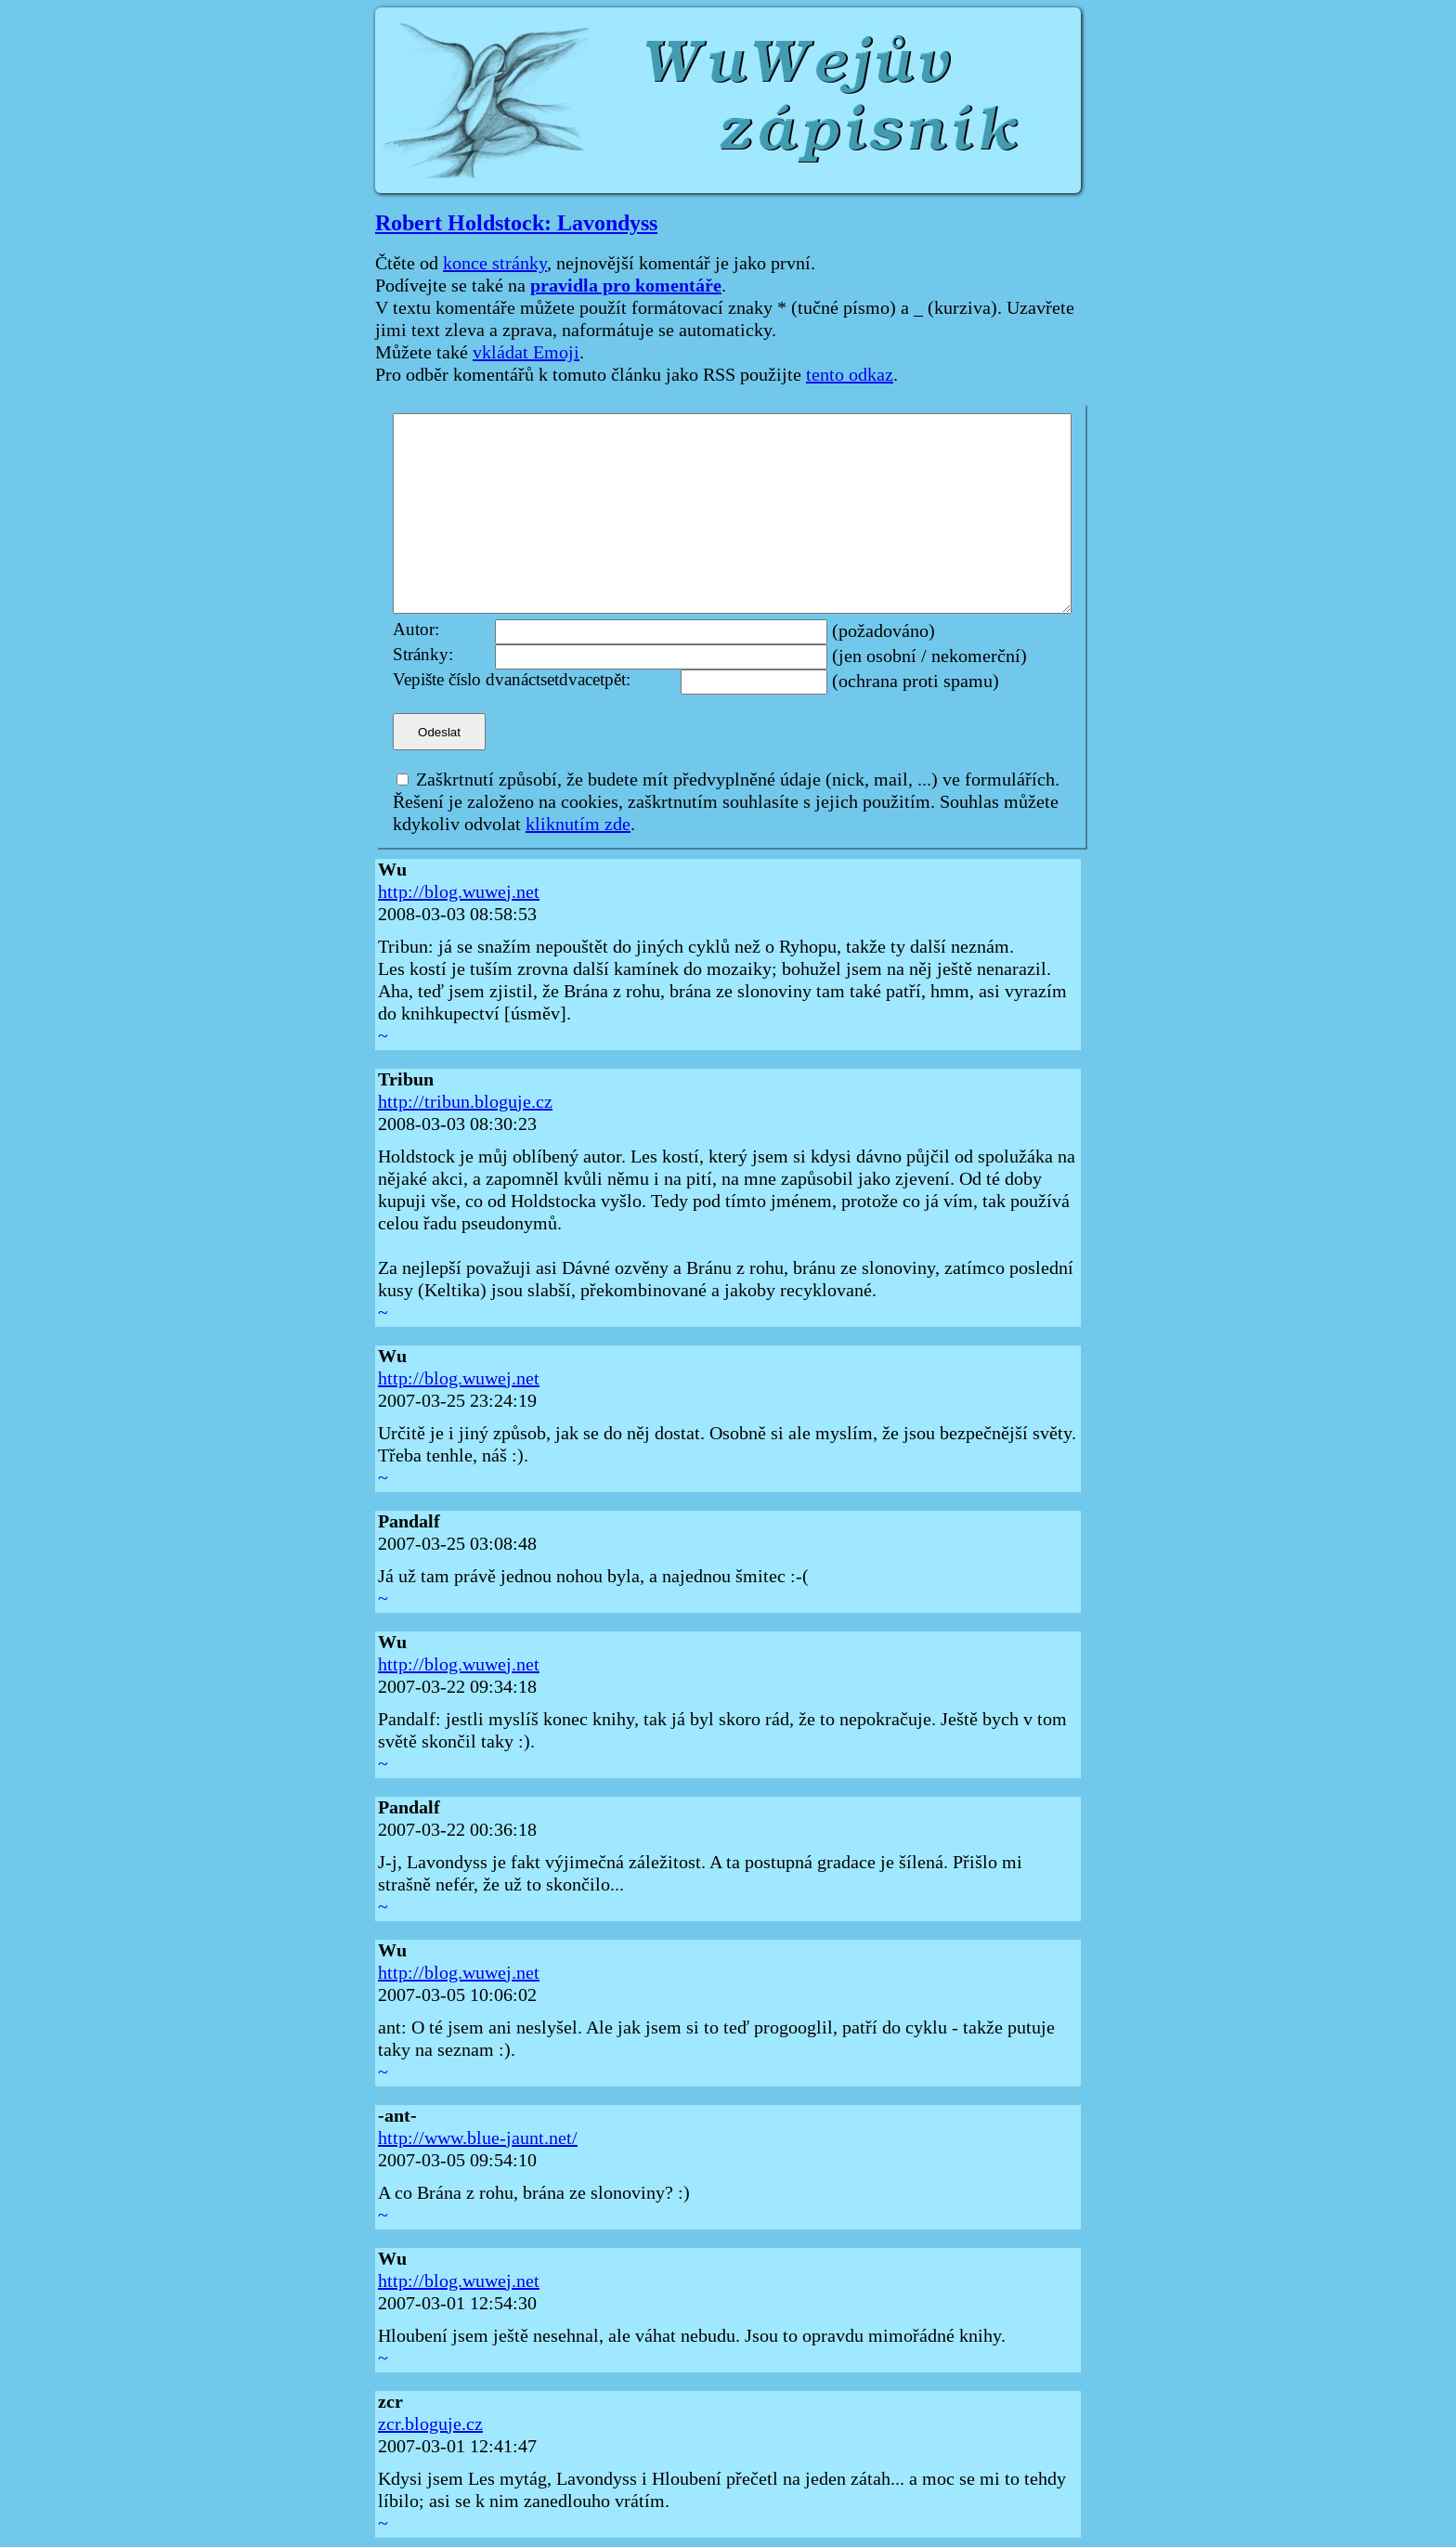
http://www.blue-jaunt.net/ (478, 2138)
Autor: (416, 630)
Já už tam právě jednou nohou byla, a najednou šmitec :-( (593, 1576)
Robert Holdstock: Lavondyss (516, 223)
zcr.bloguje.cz (430, 2424)
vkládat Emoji (526, 353)
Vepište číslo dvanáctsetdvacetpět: (511, 680)
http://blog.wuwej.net (459, 892)
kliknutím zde (578, 824)
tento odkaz (849, 375)
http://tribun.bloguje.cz (465, 1102)
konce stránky (495, 263)
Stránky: (423, 655)
